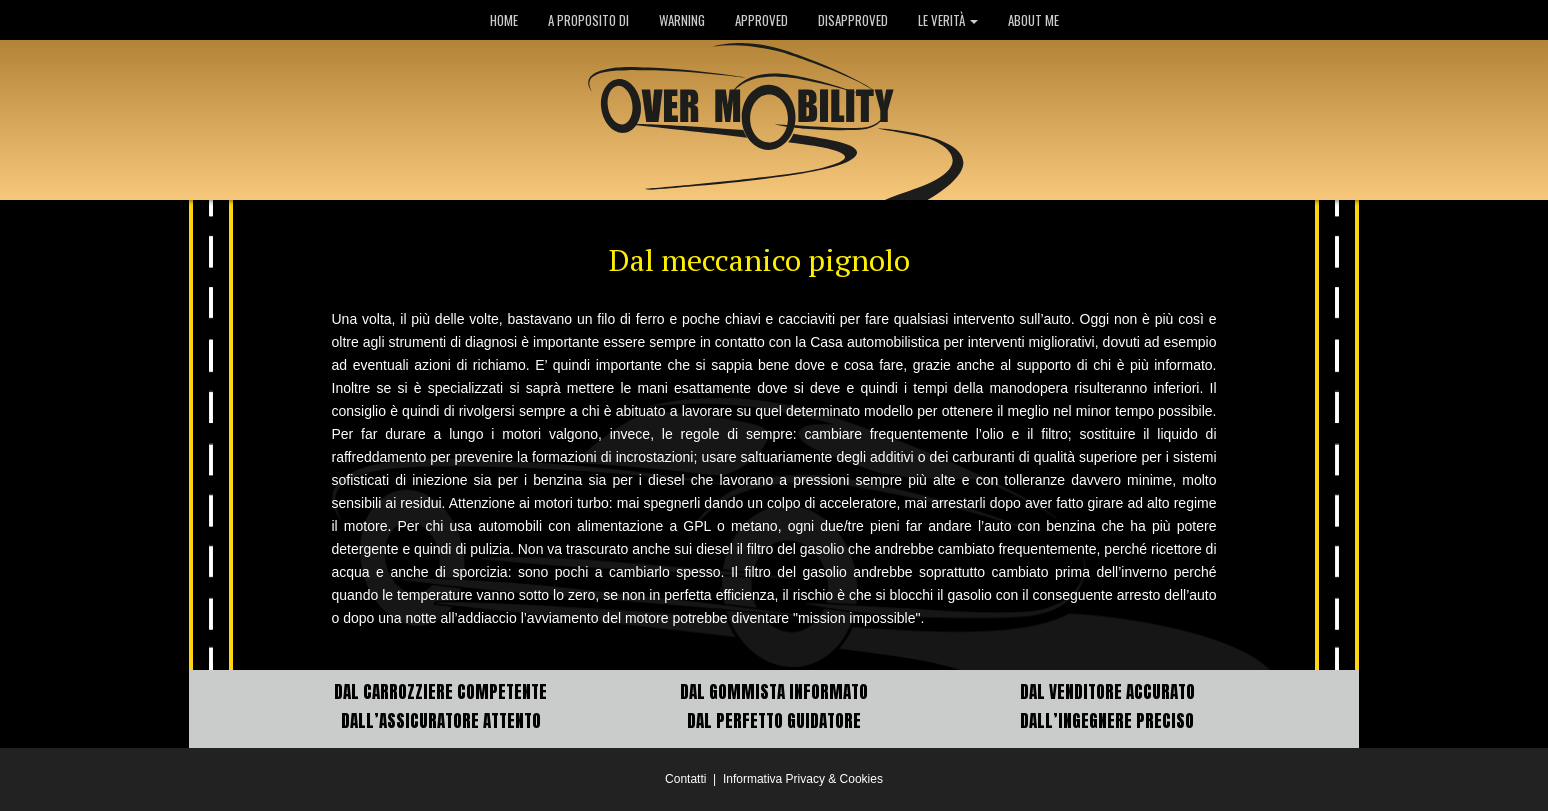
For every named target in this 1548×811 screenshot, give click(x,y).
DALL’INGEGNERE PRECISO (1107, 721)
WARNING (682, 20)
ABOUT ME (1033, 20)
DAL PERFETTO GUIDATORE (774, 721)
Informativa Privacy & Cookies (803, 779)
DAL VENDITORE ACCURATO (1107, 692)
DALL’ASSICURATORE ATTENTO (441, 721)
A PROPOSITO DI (588, 20)
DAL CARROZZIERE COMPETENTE (440, 692)
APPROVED (761, 20)
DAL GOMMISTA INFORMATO (774, 692)
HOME (504, 20)
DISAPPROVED (853, 20)
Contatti (685, 779)
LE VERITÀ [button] (948, 20)
